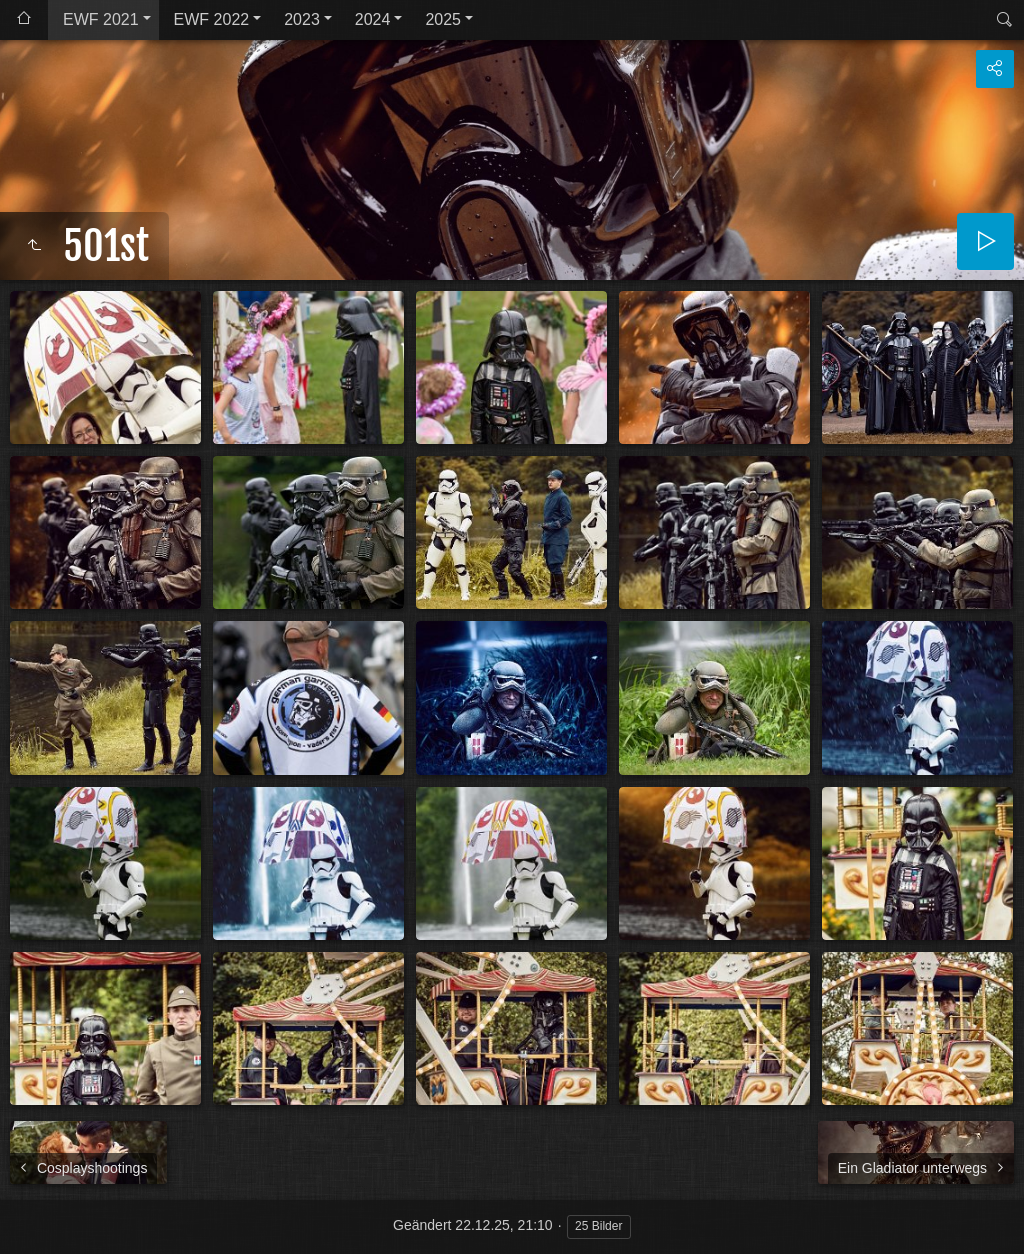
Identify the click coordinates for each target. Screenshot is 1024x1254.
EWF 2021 (101, 19)
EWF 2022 (212, 19)
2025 (443, 19)
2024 (373, 19)
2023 (302, 19)
